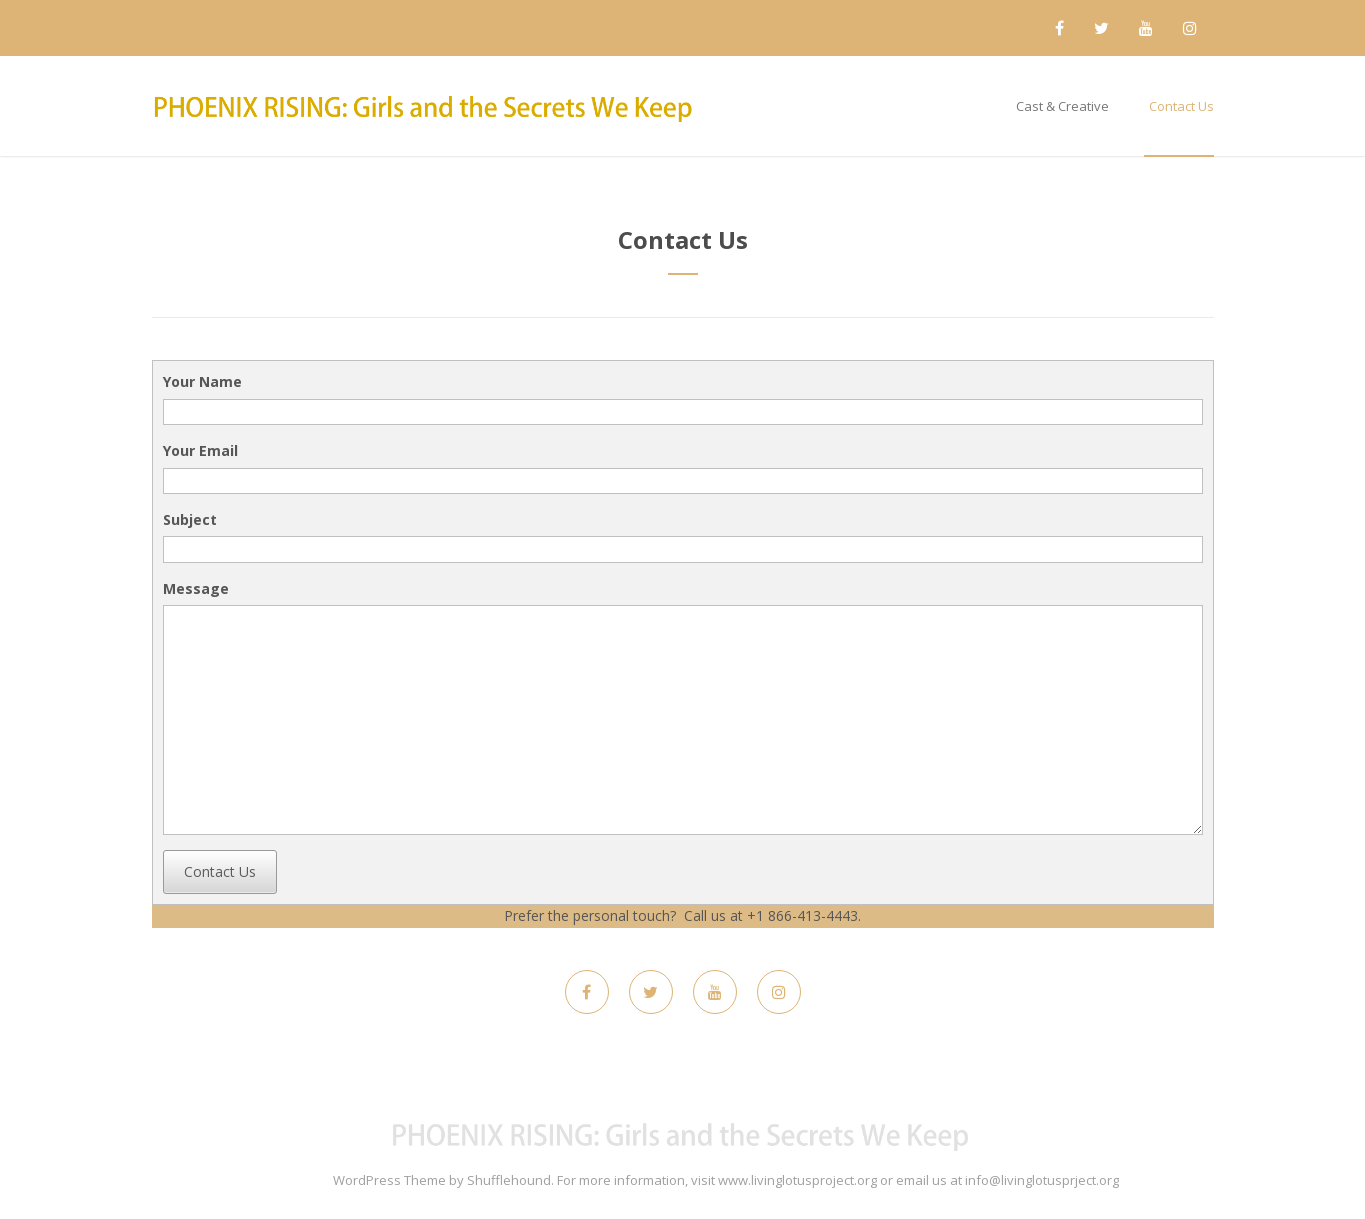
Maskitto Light (288, 1180)
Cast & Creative (1062, 106)
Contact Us (1181, 106)
